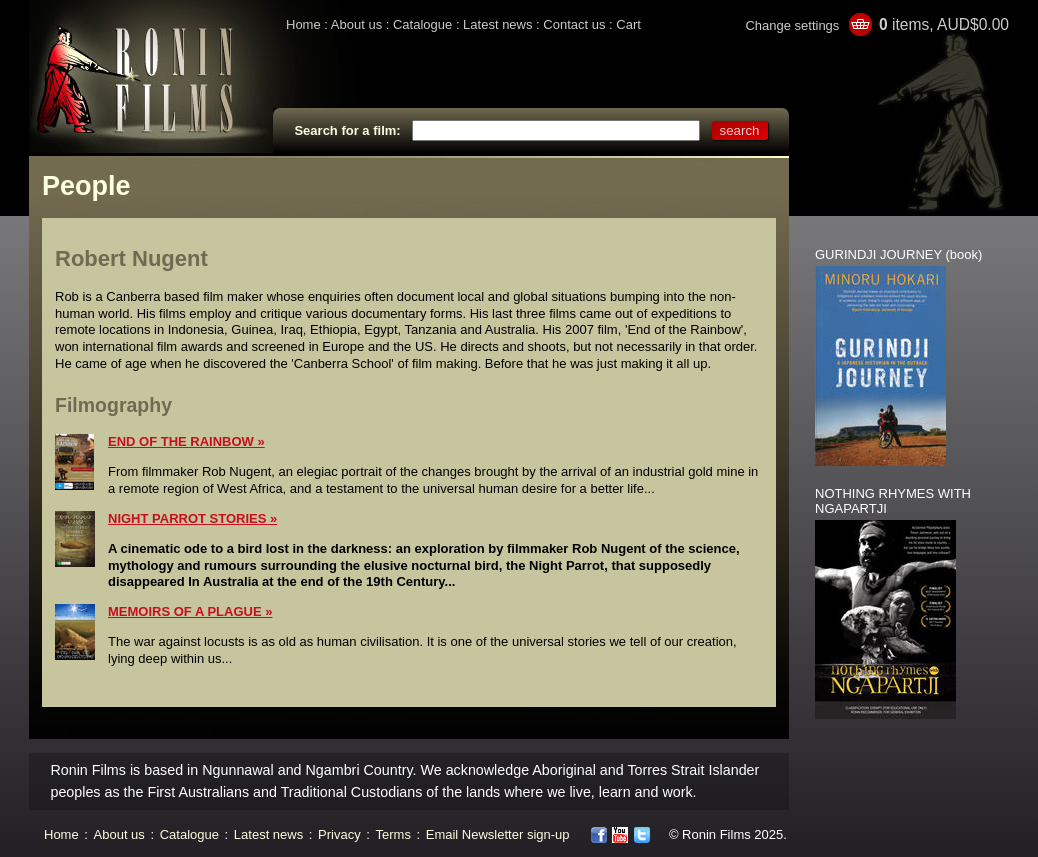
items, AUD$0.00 (944, 24)
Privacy (339, 834)
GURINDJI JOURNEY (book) (898, 254)
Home (303, 24)
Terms (393, 834)
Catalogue (422, 24)
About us (356, 24)
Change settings (792, 25)
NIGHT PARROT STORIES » (192, 518)
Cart (628, 24)
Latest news (497, 24)
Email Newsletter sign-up (498, 834)
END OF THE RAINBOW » (186, 441)
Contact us (574, 24)
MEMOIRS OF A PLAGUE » (190, 611)
